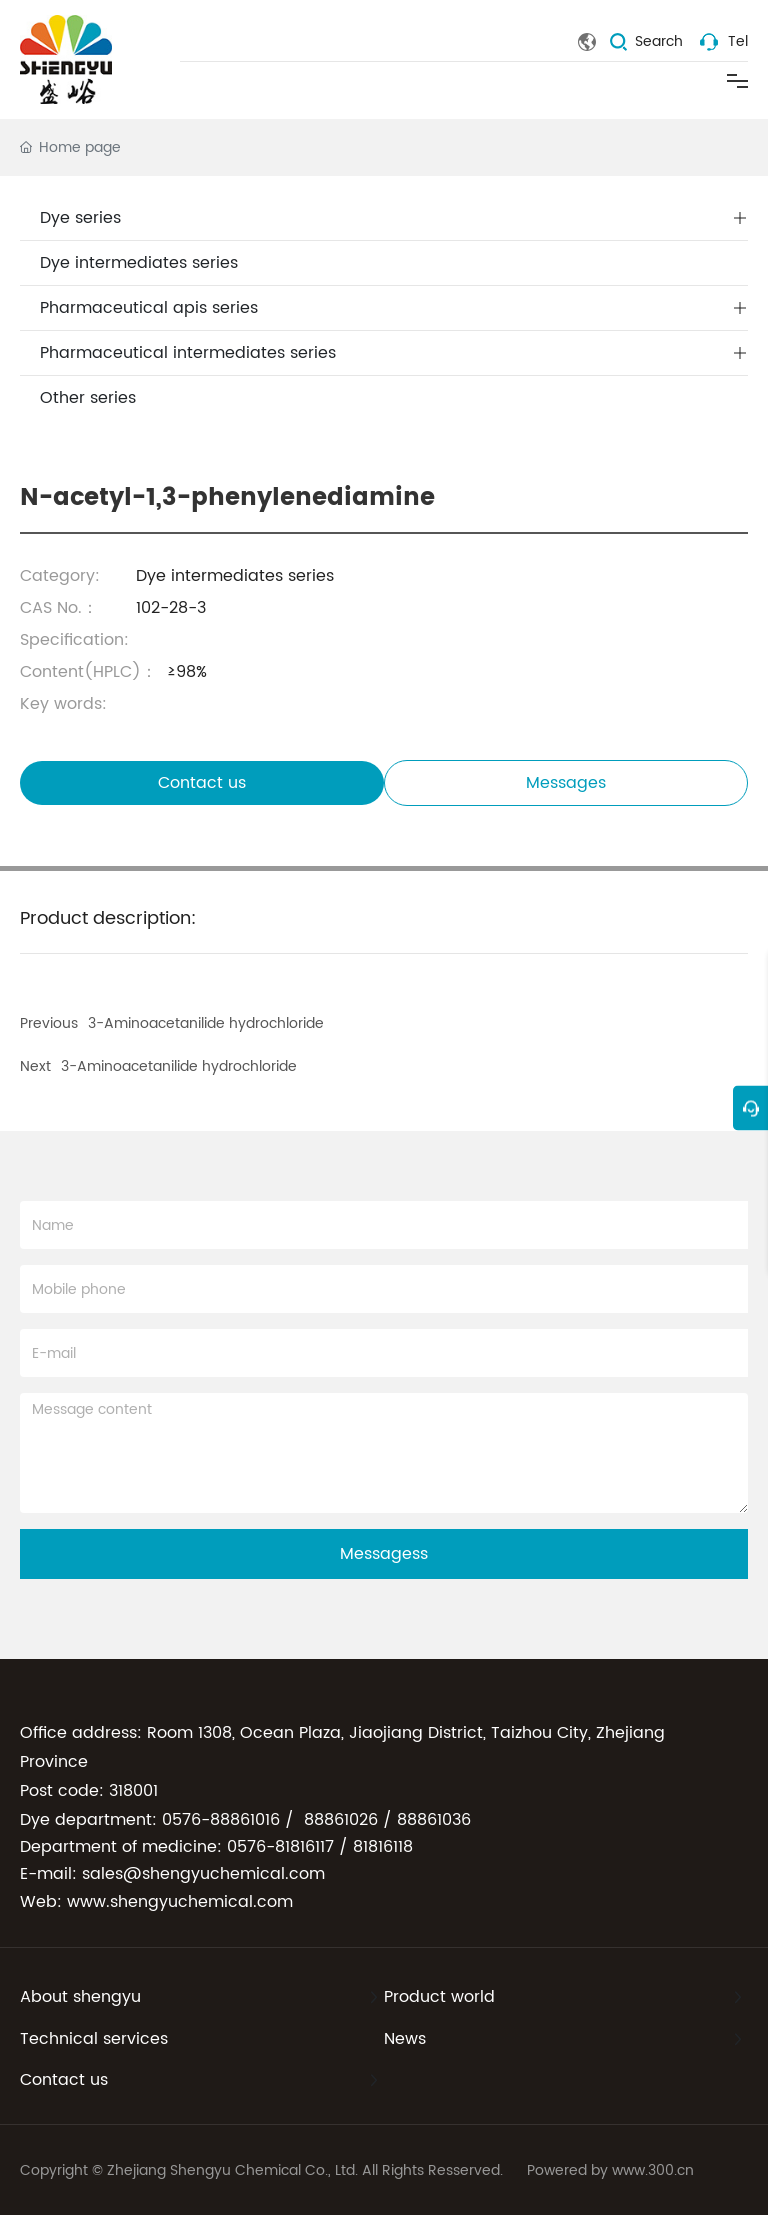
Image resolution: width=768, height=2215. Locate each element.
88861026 (341, 1820)
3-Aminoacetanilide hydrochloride (179, 1066)
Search (659, 41)
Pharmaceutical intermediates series (188, 353)
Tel (738, 41)
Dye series (80, 218)
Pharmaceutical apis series (149, 308)
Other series (88, 398)
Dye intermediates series (139, 263)
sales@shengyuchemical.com (203, 1874)
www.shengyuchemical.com (180, 1902)
